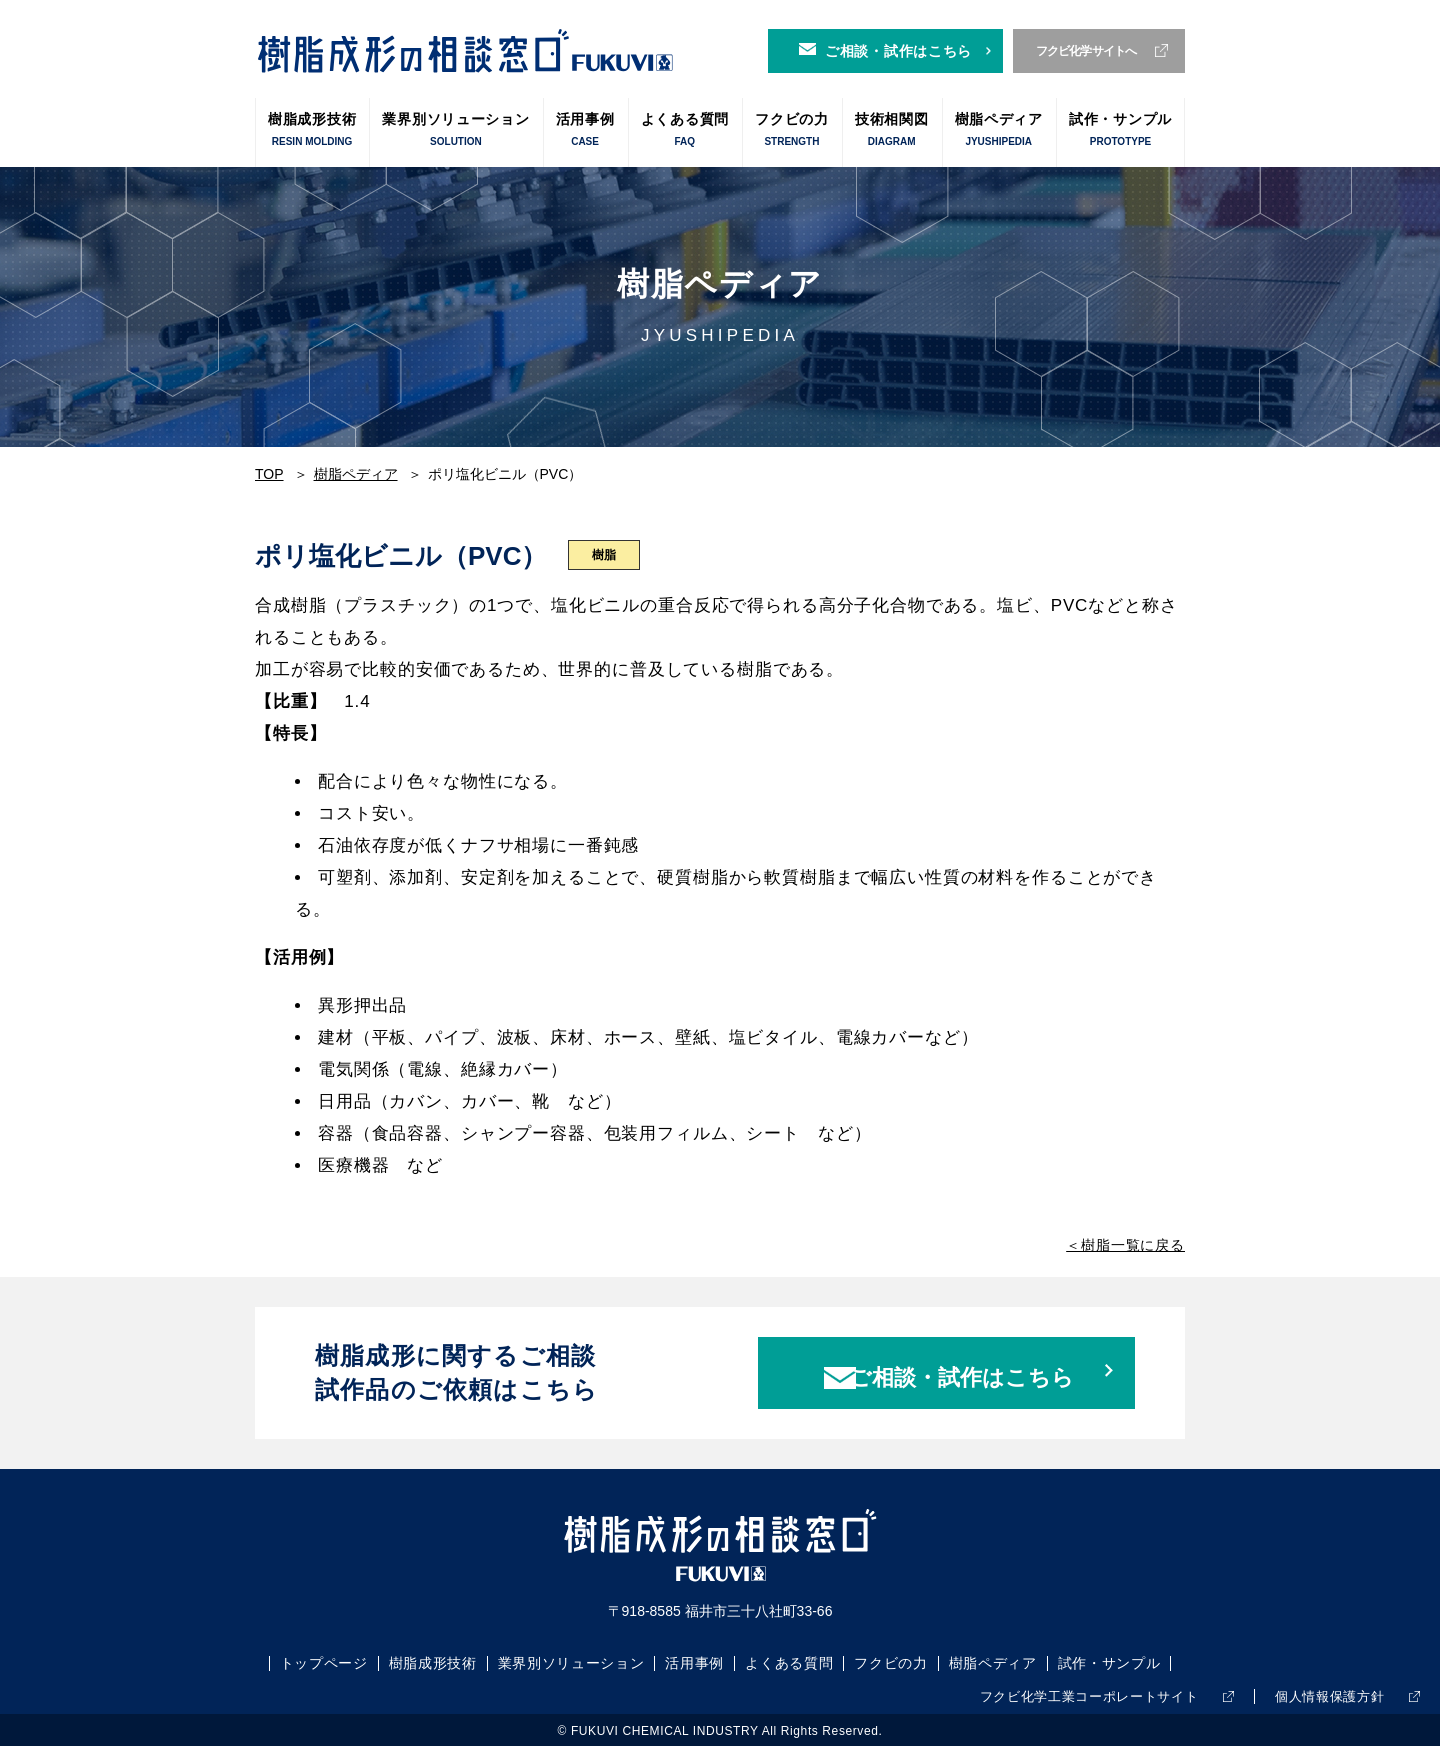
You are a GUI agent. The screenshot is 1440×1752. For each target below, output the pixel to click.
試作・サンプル (1120, 130)
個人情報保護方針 (1321, 1703)
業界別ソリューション (455, 130)
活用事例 (585, 130)
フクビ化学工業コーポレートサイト (1063, 1703)
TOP (269, 474)
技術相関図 (892, 130)
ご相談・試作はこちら (898, 51)
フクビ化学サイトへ (1086, 51)
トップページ (323, 1671)
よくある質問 (685, 130)
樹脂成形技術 (312, 130)
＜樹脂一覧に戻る (1125, 1245)
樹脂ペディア (999, 130)
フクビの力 (792, 130)
